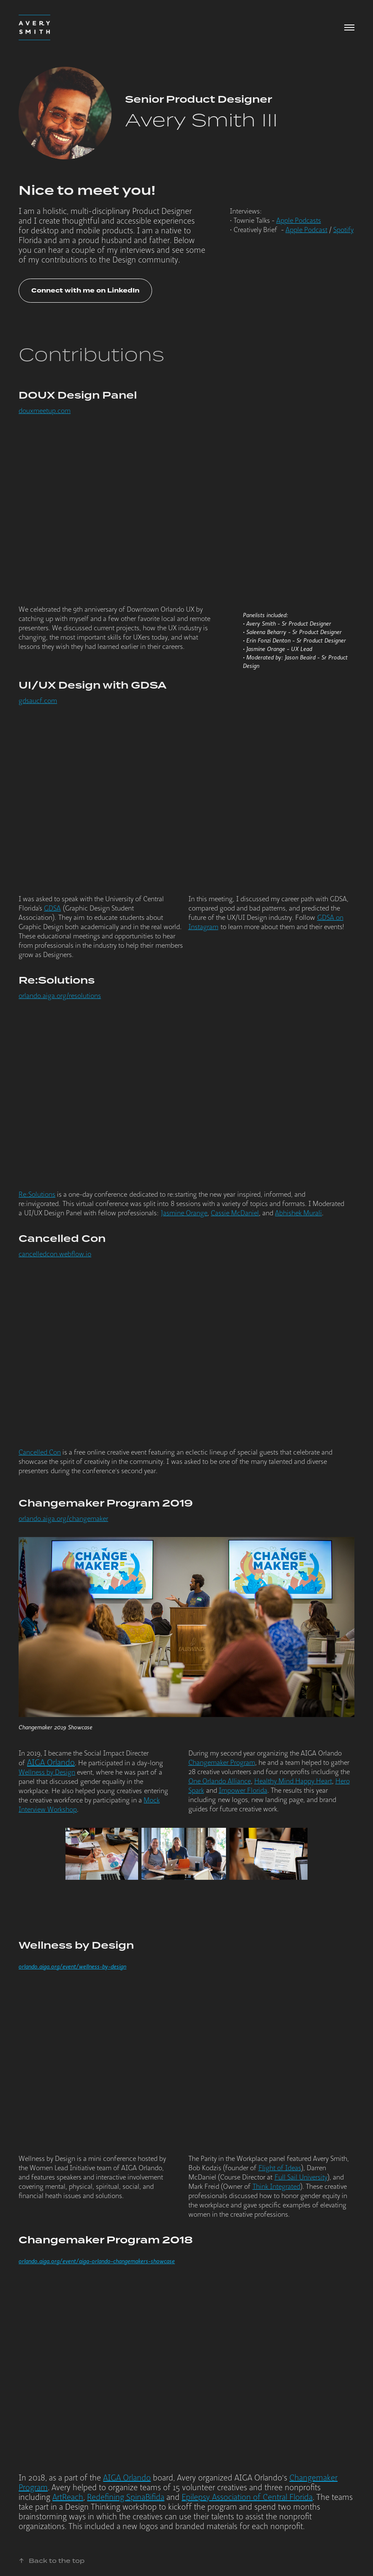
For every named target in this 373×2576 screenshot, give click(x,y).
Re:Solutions (37, 1194)
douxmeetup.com (45, 411)
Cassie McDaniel (235, 1213)
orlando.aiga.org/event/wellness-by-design (72, 1966)
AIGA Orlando (51, 1762)
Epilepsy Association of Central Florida (247, 2497)
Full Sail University (301, 2177)
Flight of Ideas (280, 2168)
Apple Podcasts (298, 220)
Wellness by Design (47, 1772)
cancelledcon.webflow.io (55, 1254)
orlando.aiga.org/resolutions (60, 996)
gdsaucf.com (38, 701)
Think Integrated (276, 2186)
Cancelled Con (40, 1452)
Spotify (343, 230)
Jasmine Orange (184, 1213)
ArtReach (67, 2497)
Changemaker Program (221, 1762)
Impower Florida (243, 1790)
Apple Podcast (306, 230)
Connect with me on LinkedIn (85, 290)
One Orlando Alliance (219, 1781)
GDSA (52, 908)
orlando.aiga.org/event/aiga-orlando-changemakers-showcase (97, 2261)
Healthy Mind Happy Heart (293, 1781)
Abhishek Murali (298, 1213)
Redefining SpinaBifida (125, 2497)
